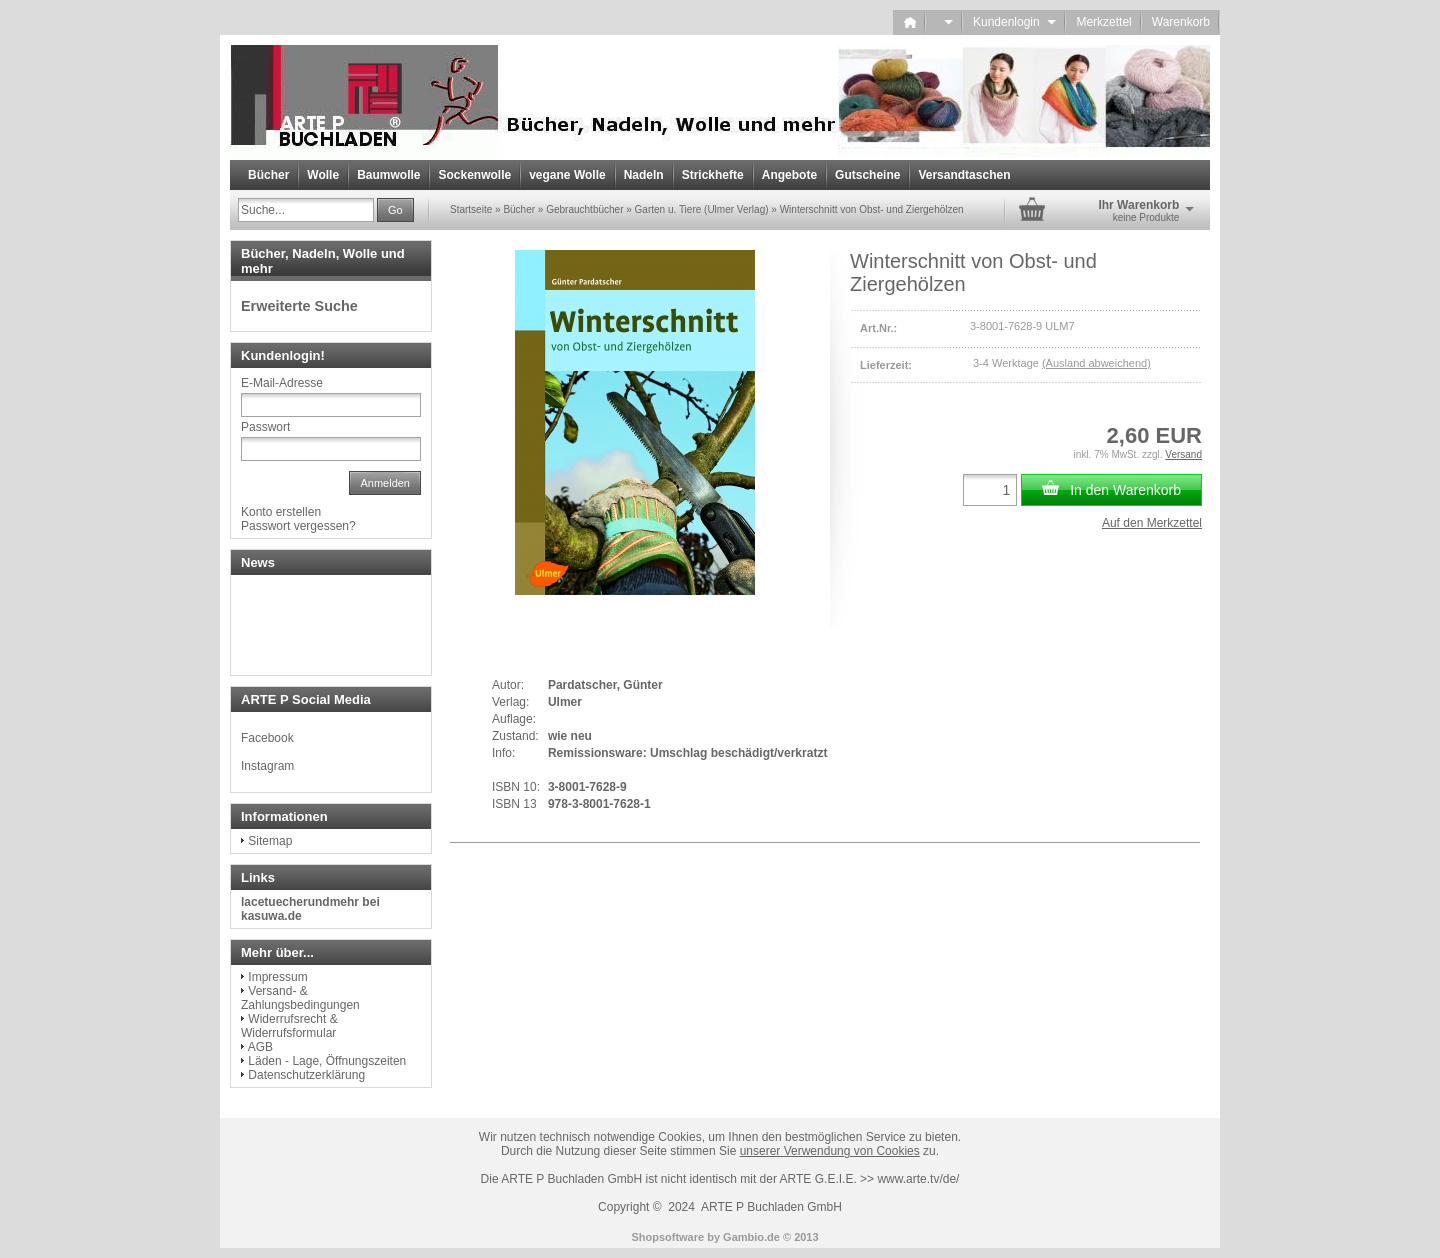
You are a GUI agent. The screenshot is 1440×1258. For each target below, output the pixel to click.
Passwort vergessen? (298, 526)
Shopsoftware (667, 1237)
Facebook (267, 738)
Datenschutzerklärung (306, 1075)
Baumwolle (388, 175)
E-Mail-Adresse (282, 383)
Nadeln (644, 175)
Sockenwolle (474, 175)
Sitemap (270, 841)
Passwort (265, 427)
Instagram (267, 766)
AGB (260, 1047)
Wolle (323, 175)
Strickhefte (713, 175)
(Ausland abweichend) (1096, 363)
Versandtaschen (964, 175)
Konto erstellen (281, 512)
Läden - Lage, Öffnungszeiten (327, 1061)
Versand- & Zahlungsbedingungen (300, 998)
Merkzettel (1103, 22)
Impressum (277, 977)
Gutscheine (867, 175)
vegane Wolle (567, 175)
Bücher (268, 175)
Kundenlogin (1014, 22)
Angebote (789, 175)
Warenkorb (1181, 22)
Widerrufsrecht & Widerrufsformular (289, 1026)
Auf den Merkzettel (1152, 523)
